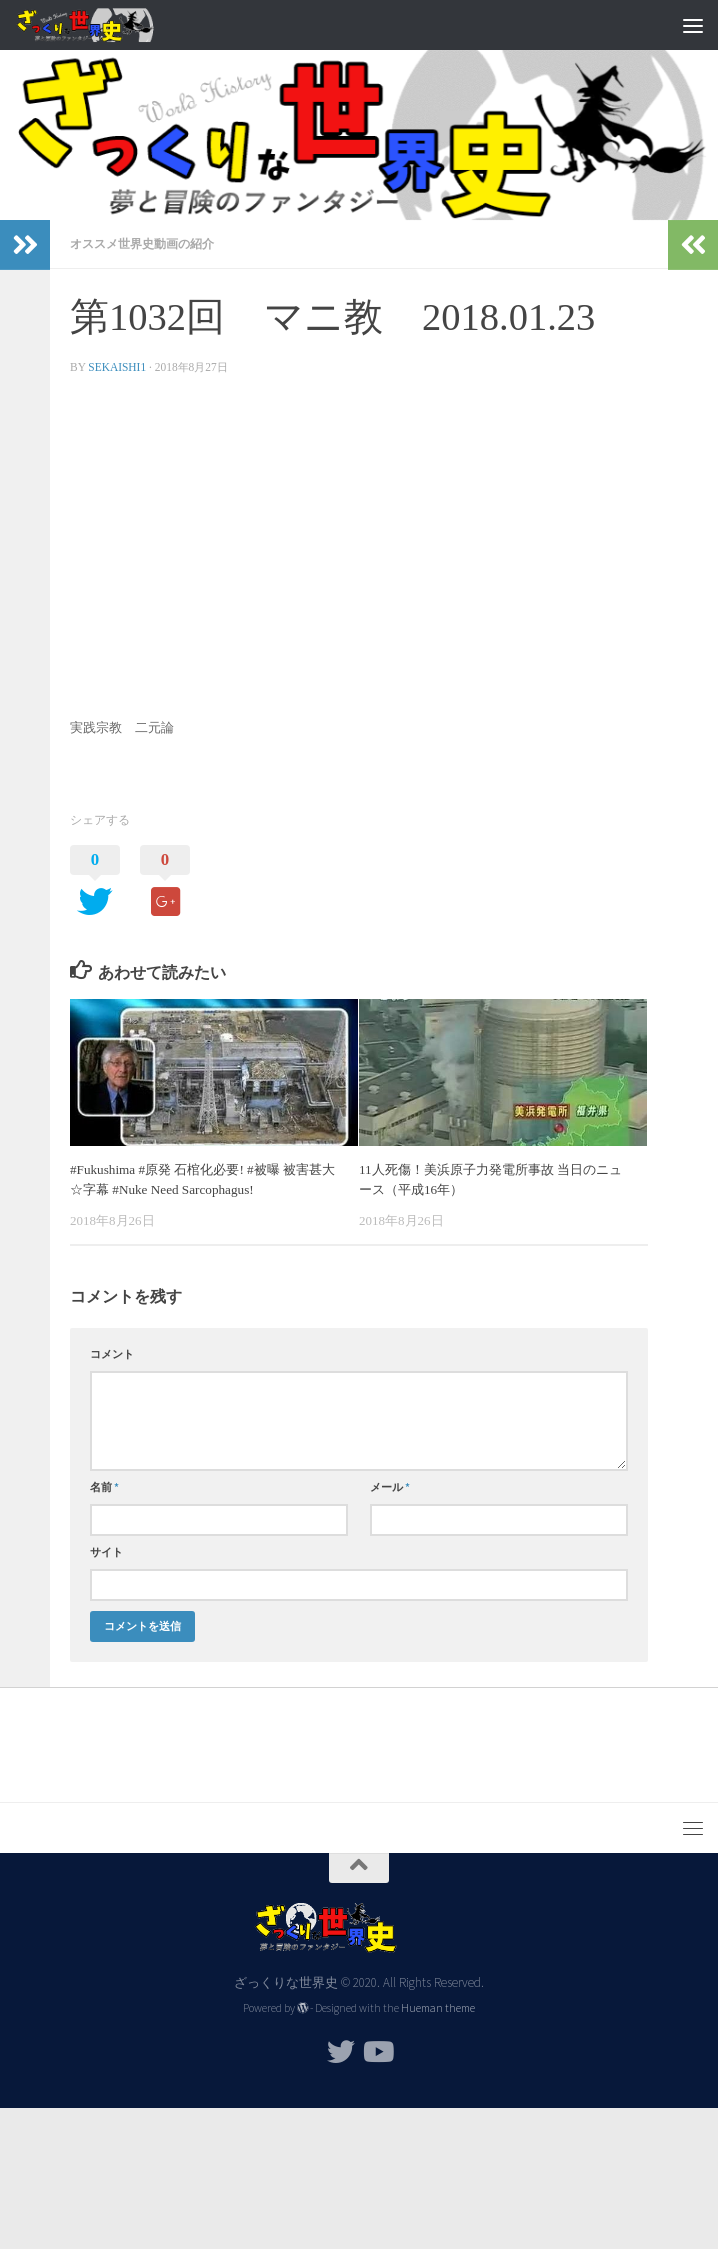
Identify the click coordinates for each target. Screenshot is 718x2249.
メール (390, 1487)
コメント (112, 1354)
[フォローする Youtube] (377, 2052)
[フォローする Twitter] (341, 2052)
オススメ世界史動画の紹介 (142, 243)
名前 (104, 1487)
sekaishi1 (117, 367)
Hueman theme (438, 2008)
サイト (106, 1552)
